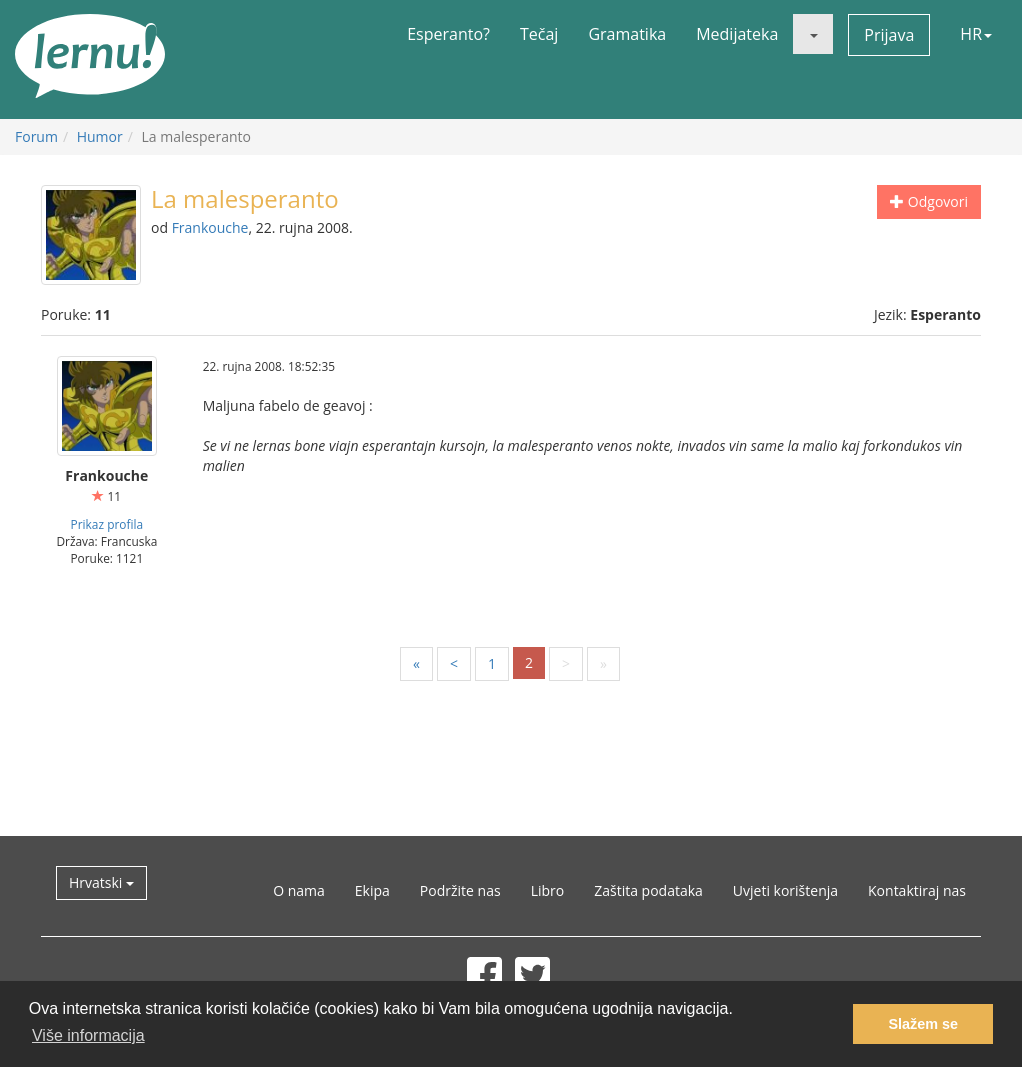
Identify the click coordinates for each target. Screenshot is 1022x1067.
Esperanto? (448, 34)
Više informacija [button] (88, 1035)
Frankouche (210, 227)
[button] (813, 34)
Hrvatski (101, 882)
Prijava (889, 35)
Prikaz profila (107, 524)
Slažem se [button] (923, 1024)
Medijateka (737, 34)
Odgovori (929, 201)
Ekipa (372, 890)
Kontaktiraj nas (917, 890)
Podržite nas (460, 890)
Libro (548, 890)
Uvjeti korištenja (785, 890)
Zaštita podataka (648, 890)
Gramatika (627, 34)
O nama (299, 890)
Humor (100, 136)
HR (976, 34)
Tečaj (539, 34)
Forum (36, 136)
